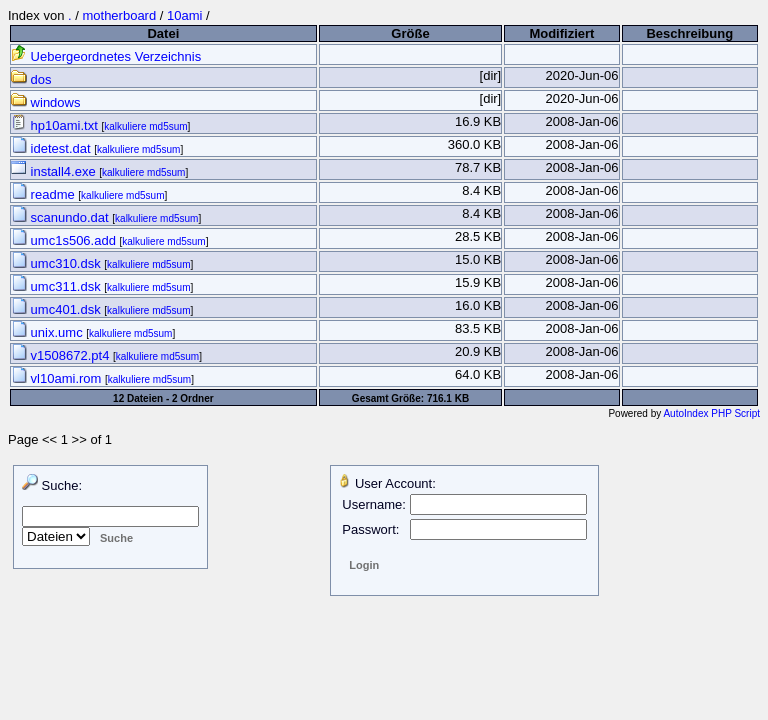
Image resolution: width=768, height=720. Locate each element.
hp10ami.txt (56, 125)
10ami (184, 15)
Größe (410, 33)
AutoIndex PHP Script (711, 413)
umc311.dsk (57, 286)
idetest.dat (52, 148)
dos (31, 79)
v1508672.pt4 (62, 355)
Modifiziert (561, 33)
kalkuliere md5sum (145, 126)
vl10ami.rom (58, 378)
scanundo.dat (61, 217)
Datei (163, 33)
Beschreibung (689, 33)
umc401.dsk (57, 309)
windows (45, 102)
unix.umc (48, 332)
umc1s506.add (65, 240)
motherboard (119, 15)
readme (44, 194)
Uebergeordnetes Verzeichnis (106, 56)
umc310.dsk (57, 263)
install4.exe (55, 171)
